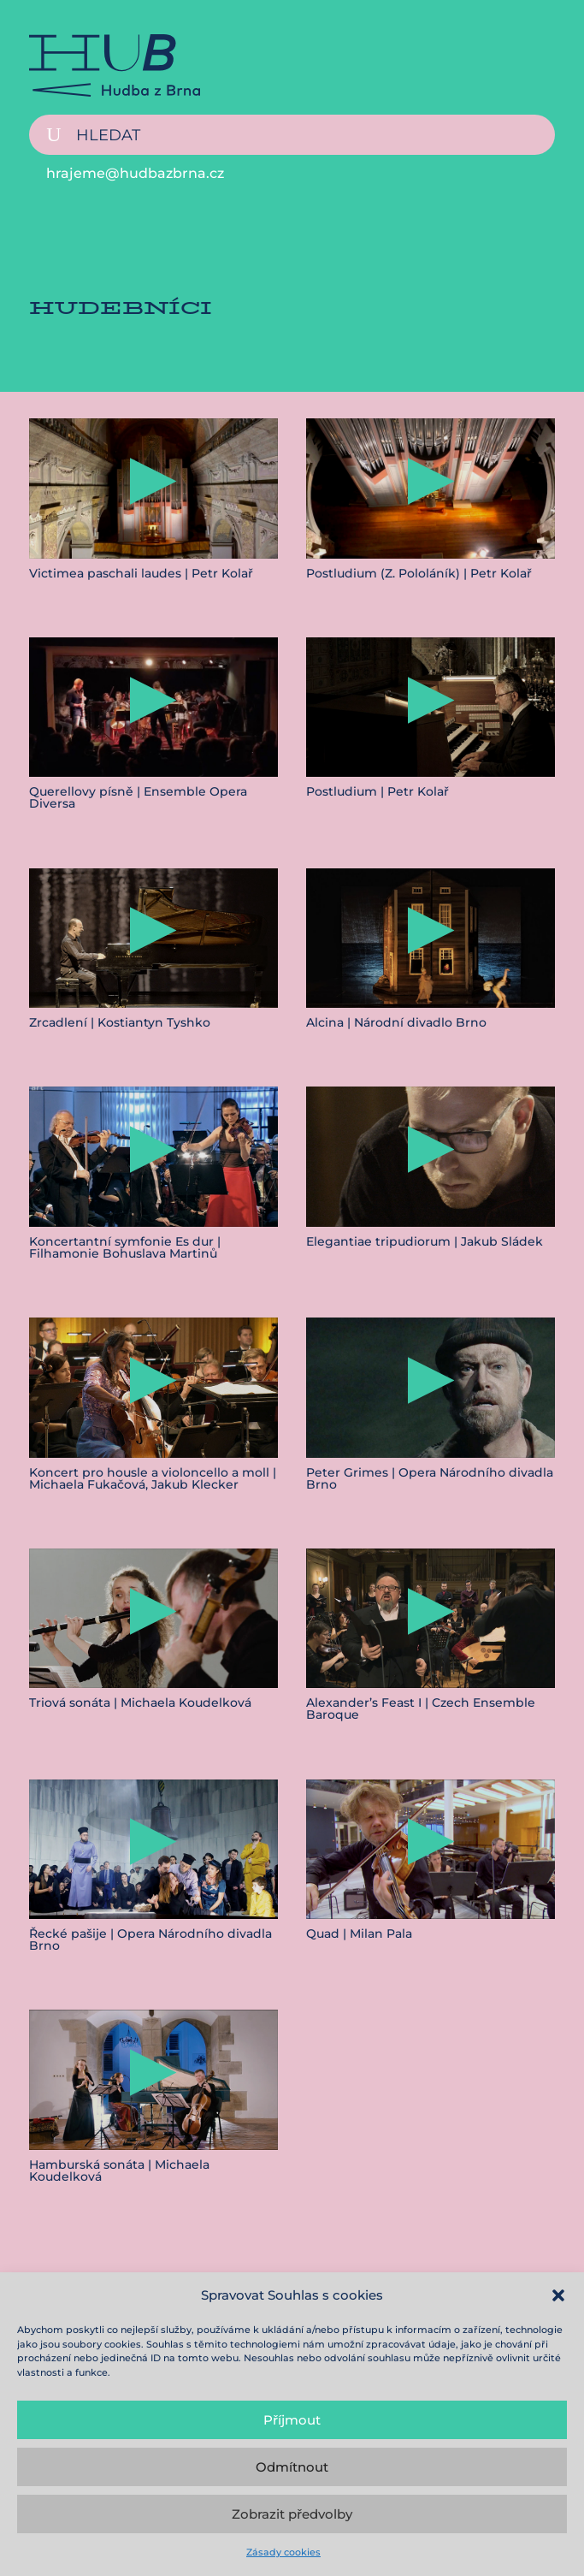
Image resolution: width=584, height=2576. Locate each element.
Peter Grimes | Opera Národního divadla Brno (429, 1478)
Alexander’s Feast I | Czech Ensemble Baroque (420, 1708)
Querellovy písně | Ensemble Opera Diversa (138, 797)
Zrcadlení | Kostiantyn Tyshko (119, 1022)
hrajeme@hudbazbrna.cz (135, 173)
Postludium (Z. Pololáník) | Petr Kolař (419, 573)
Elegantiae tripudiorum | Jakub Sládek (424, 1241)
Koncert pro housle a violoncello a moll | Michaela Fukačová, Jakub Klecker (152, 1478)
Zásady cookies (283, 2552)
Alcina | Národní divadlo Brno (396, 1022)
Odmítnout (292, 2467)
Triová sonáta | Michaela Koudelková (140, 1702)
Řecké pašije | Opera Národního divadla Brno (150, 1939)
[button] (558, 2295)
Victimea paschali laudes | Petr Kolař (141, 573)
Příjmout (292, 2420)
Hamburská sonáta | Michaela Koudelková (119, 2170)
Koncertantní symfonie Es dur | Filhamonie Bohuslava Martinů (125, 1247)
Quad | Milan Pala (359, 1933)
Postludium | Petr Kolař (377, 791)
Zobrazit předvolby (292, 2514)
